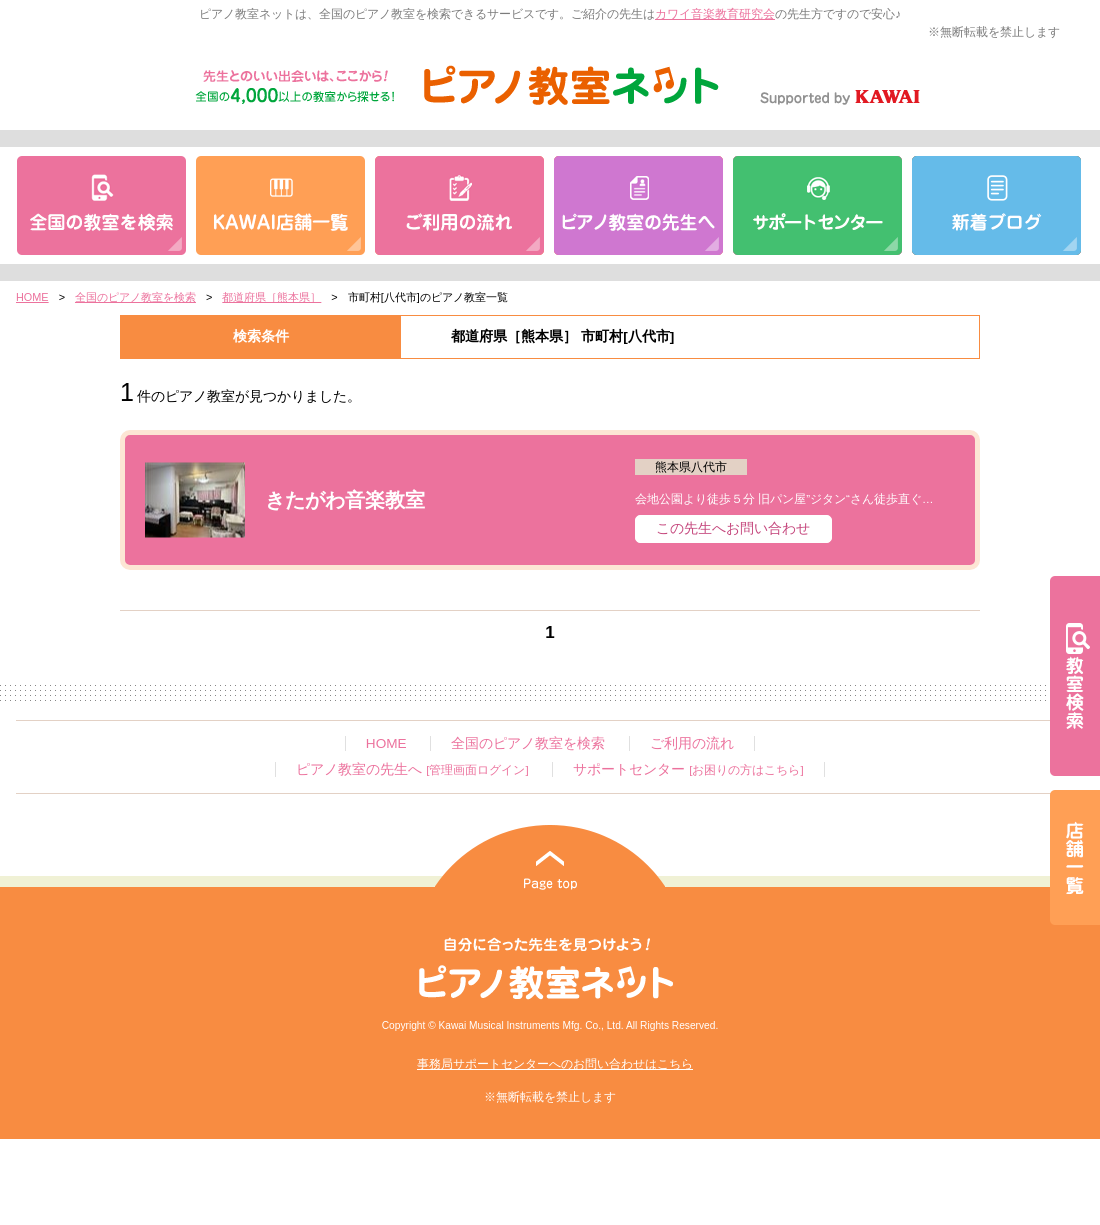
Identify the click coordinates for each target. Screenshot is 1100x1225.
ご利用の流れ (692, 743)
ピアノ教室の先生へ (412, 769)
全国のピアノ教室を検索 (135, 297)
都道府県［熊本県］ (271, 297)
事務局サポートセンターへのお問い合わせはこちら (555, 1064)
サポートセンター (688, 769)
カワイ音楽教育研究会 (715, 14)
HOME (32, 297)
